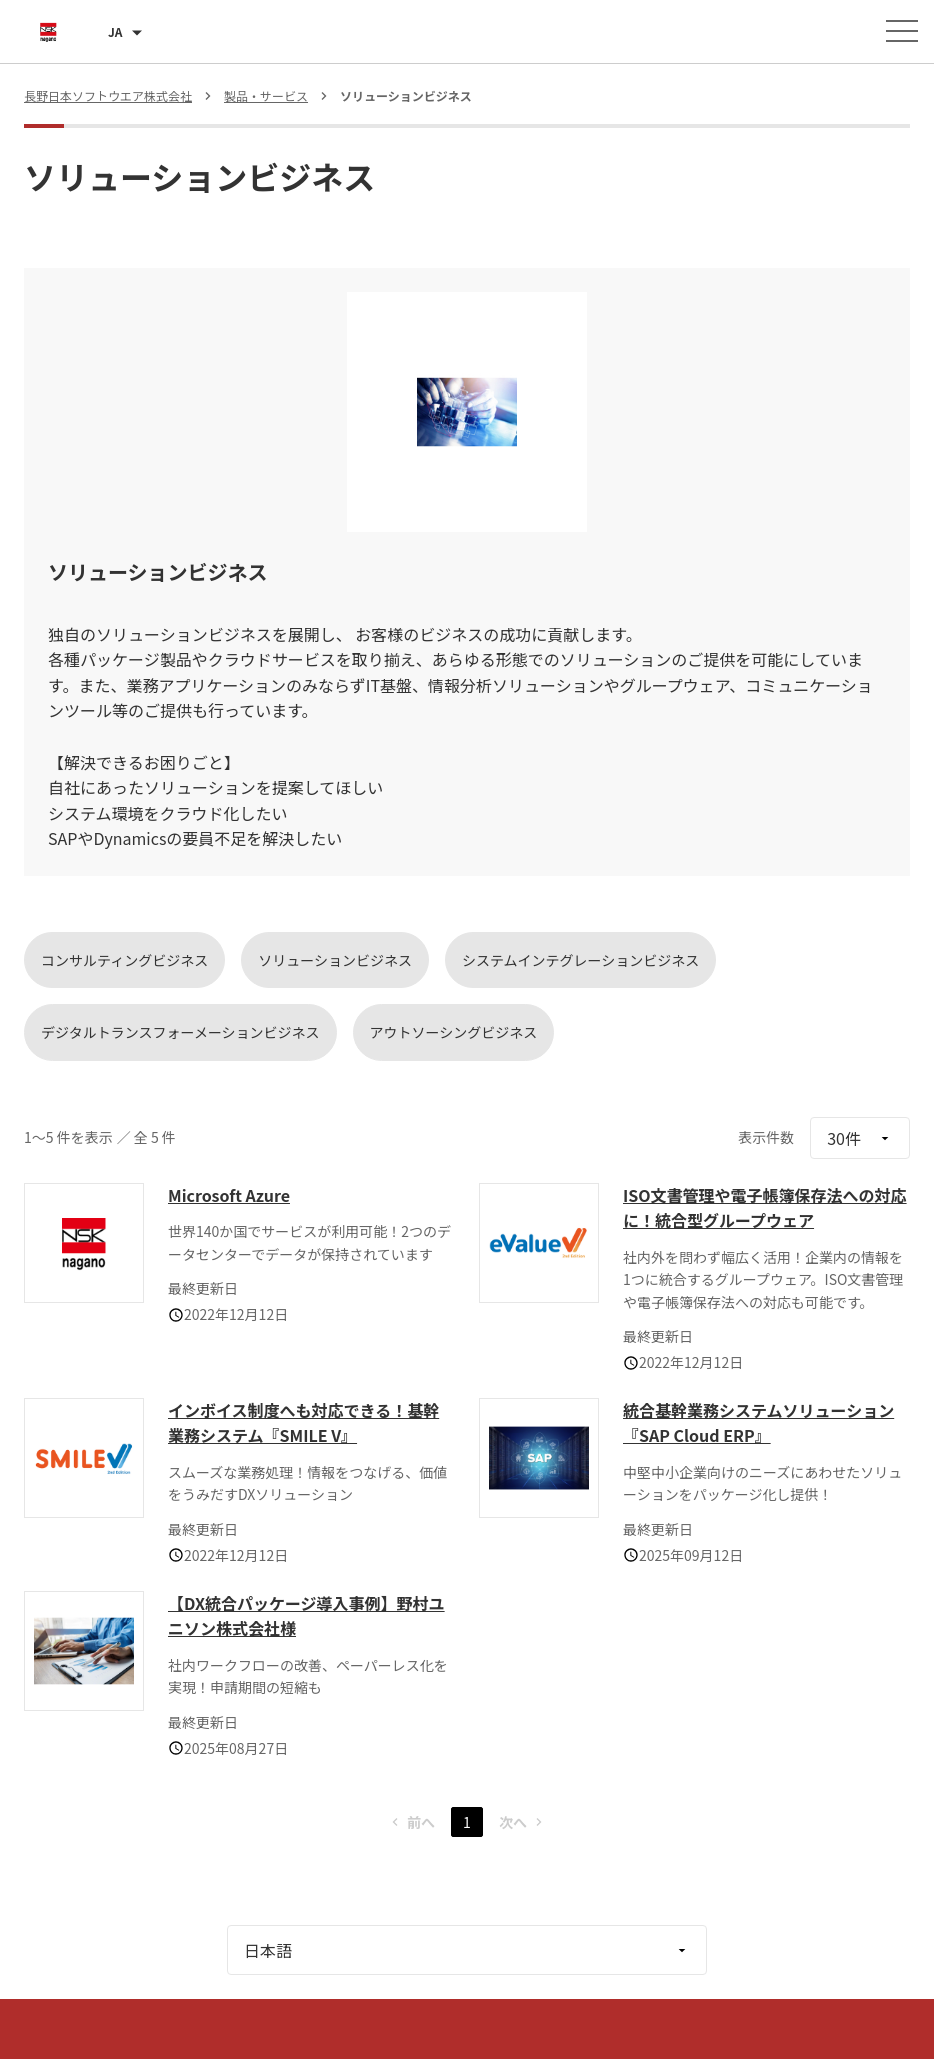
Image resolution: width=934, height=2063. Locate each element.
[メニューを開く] (902, 31)
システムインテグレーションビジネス (580, 960)
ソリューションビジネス (335, 960)
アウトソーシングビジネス (454, 1032)
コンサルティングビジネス (124, 960)
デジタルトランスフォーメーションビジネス (180, 1032)
